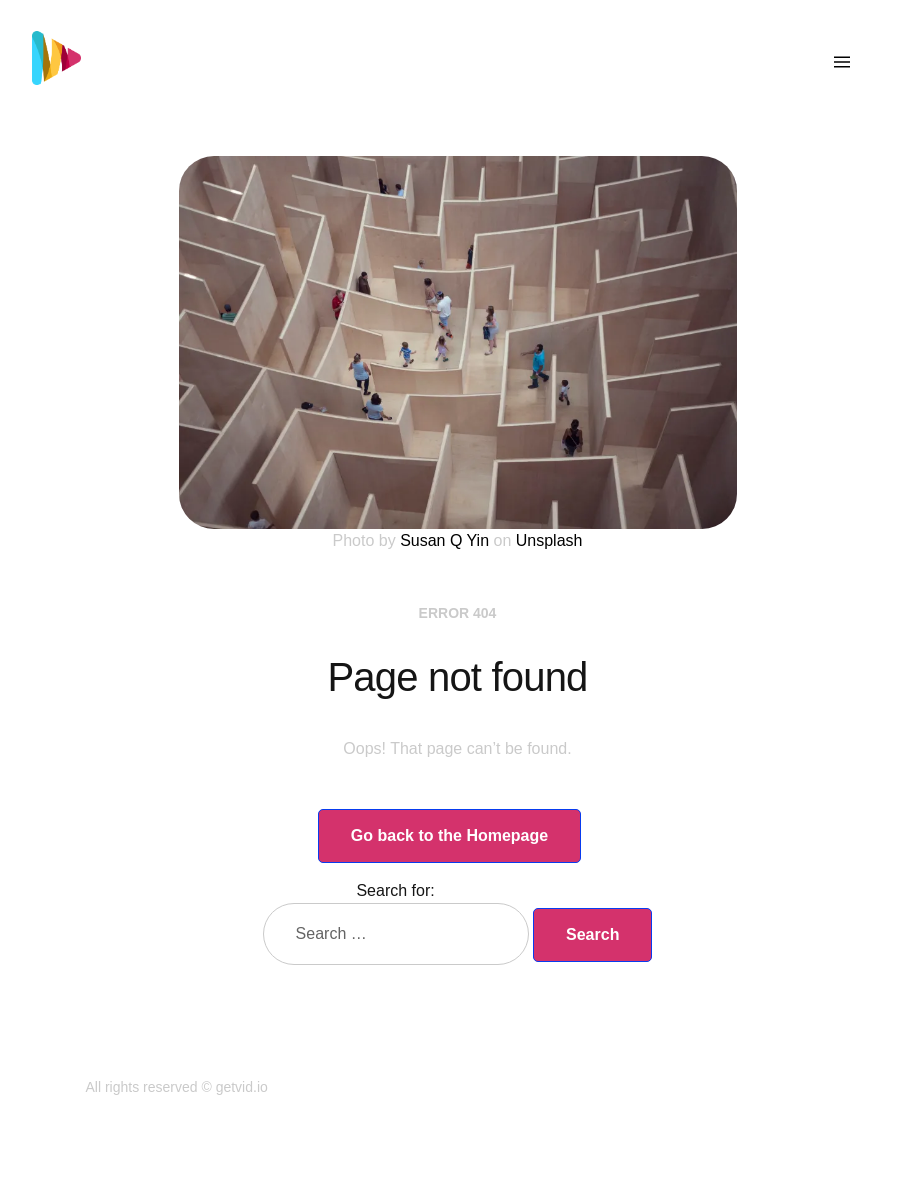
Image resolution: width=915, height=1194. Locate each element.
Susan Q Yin (444, 540)
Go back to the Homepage (449, 835)
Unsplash (549, 540)
